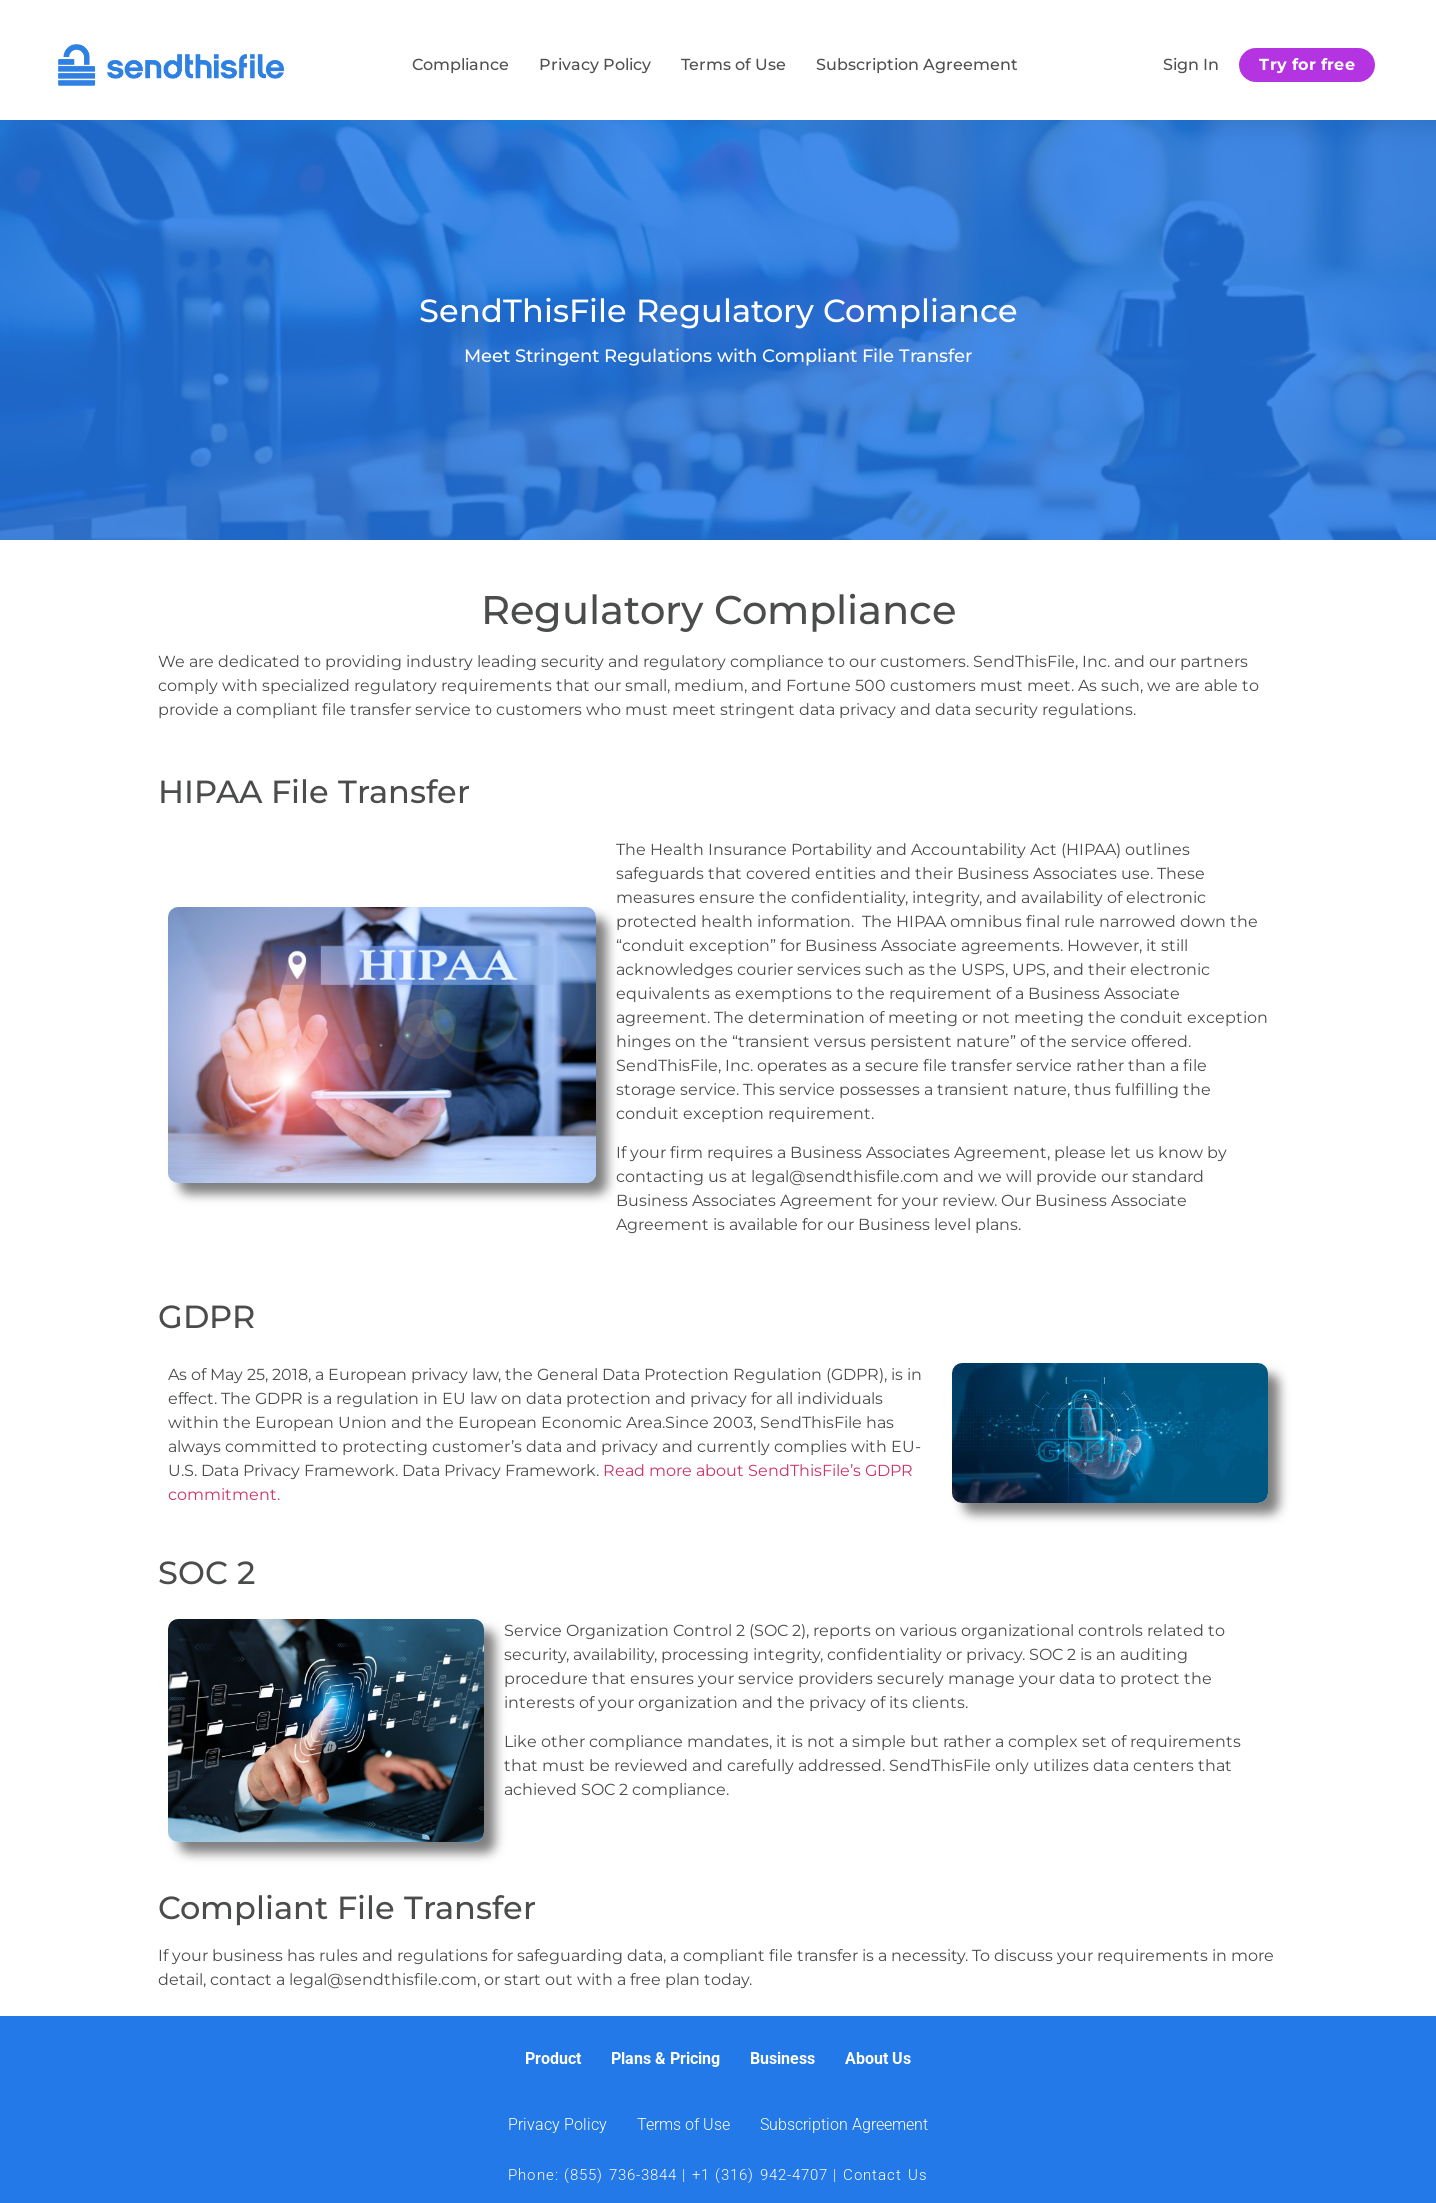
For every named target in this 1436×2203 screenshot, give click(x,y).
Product (553, 2058)
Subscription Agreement (917, 64)
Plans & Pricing (665, 2058)
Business (782, 2058)
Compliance (460, 64)
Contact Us (885, 2175)
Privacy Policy (595, 64)
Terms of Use (733, 64)
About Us (878, 2058)
